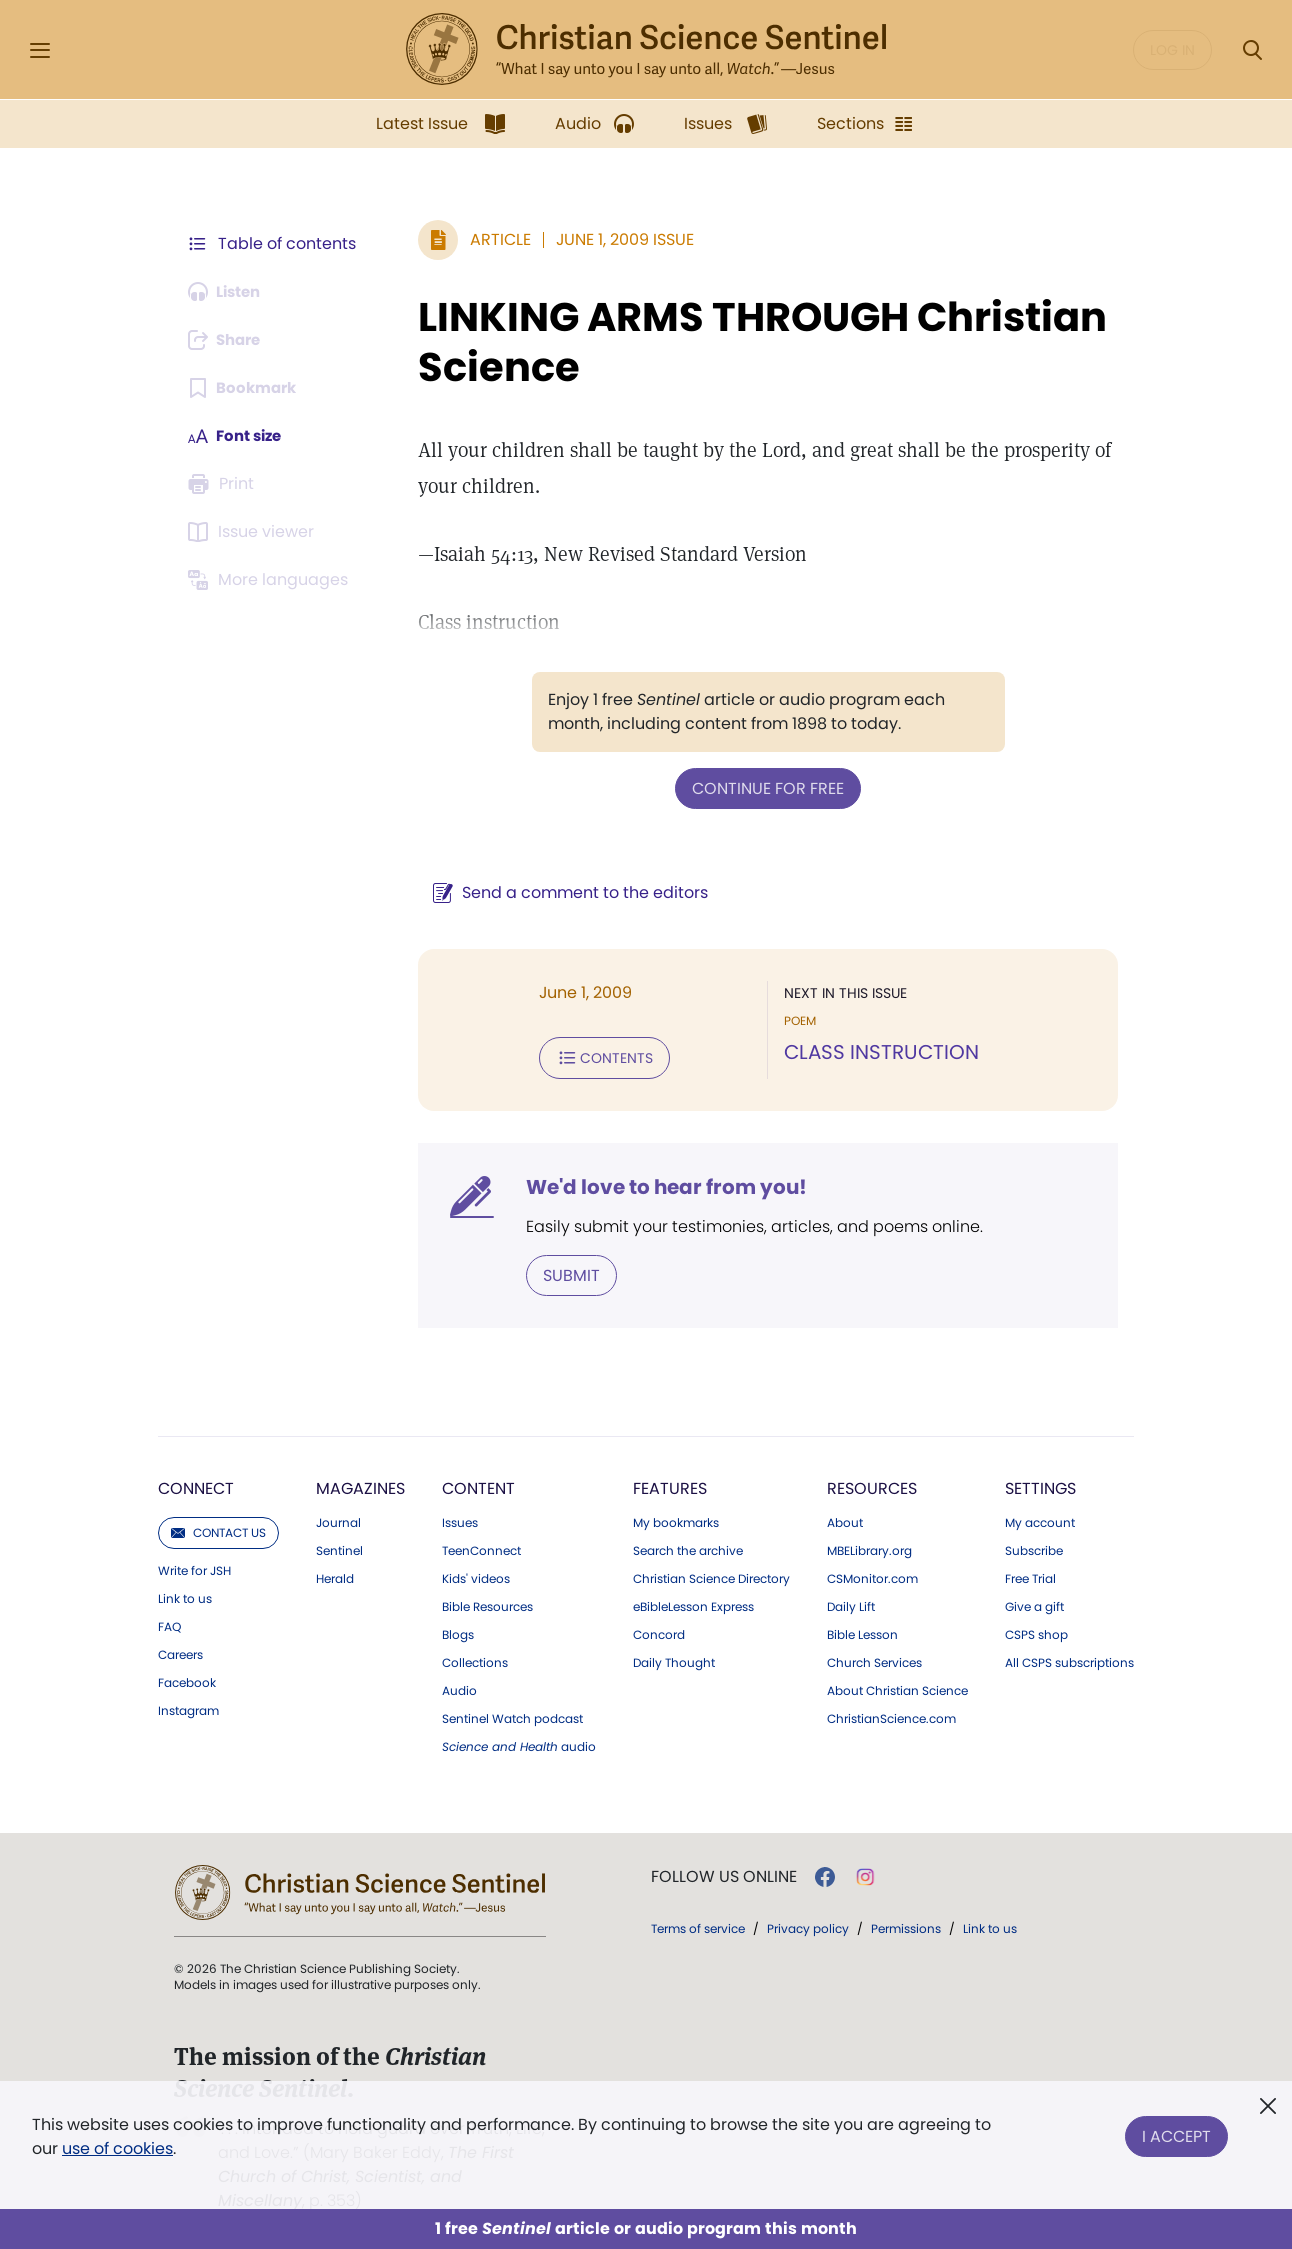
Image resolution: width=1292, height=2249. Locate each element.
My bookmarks (676, 1519)
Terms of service (698, 1924)
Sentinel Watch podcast (512, 1715)
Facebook (187, 1679)
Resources (872, 1484)
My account (1040, 1519)
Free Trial (1030, 1575)
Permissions (906, 1924)
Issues (460, 1519)
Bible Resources (487, 1603)
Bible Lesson (862, 1631)
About (845, 1519)
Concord (659, 1631)
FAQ (169, 1623)
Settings (1040, 1484)
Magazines (360, 1484)
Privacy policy (808, 1924)
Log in (1172, 50)
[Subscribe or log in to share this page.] (229, 340)
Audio (459, 1687)
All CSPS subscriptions (1069, 1659)
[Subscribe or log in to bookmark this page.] (245, 388)
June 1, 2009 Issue (615, 239)
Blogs (458, 1631)
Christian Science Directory (711, 1575)
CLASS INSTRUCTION (876, 1052)
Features (670, 1484)
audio (519, 1743)
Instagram (188, 1707)
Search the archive (688, 1547)
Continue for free (763, 787)
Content (478, 1484)
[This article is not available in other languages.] (271, 580)
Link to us (185, 1595)
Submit (561, 1271)
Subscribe (1034, 1547)
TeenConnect (481, 1547)
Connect (196, 1484)
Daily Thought (674, 1659)
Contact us (218, 1528)
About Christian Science (897, 1687)
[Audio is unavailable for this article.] (228, 292)
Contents (594, 1056)
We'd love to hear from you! (656, 1184)
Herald (335, 1575)
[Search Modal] (1252, 50)
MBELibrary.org (869, 1547)
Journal (338, 1519)
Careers (180, 1651)
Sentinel (339, 1547)
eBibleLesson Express (693, 1603)
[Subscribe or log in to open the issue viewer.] (254, 532)
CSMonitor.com (872, 1575)
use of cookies (117, 2148)
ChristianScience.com (891, 1715)
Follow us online (724, 1873)
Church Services (874, 1659)
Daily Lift (851, 1603)
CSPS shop (1036, 1631)
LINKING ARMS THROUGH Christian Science (752, 342)
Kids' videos (476, 1575)
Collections (475, 1659)
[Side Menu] (40, 50)
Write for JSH (194, 1567)
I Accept (1176, 2132)
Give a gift (1034, 1603)
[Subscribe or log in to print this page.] (224, 484)
